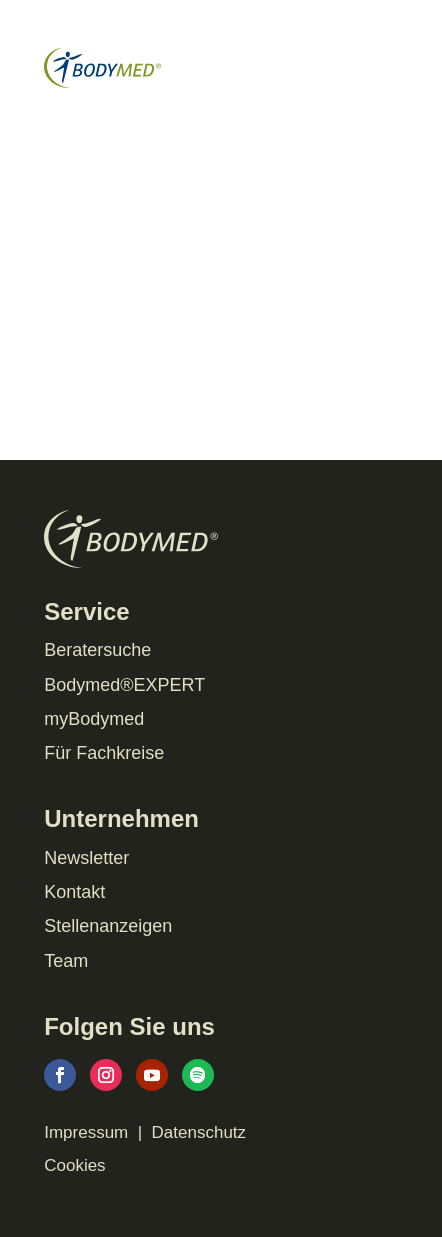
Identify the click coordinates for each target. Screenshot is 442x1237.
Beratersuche (97, 650)
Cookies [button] (74, 1165)
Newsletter (86, 858)
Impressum (86, 1132)
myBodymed (94, 719)
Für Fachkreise (104, 753)
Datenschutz (199, 1132)
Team (66, 961)
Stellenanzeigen (108, 926)
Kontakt (74, 892)
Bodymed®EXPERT (124, 685)
